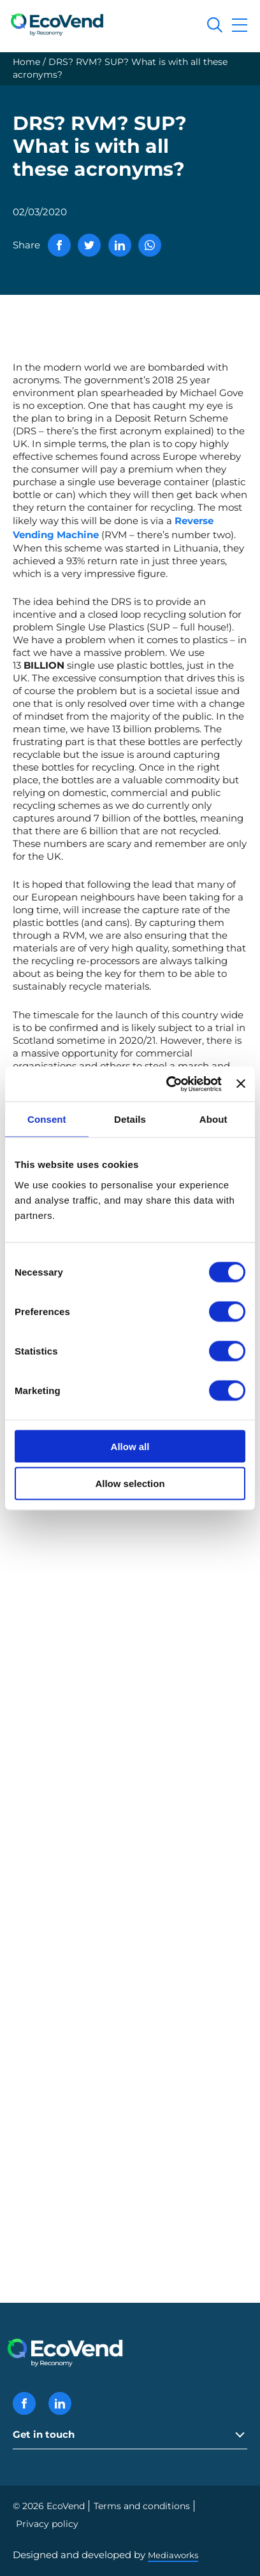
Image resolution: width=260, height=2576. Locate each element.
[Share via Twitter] (89, 245)
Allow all (130, 1446)
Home (26, 62)
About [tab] (213, 1119)
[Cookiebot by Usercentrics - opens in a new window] (167, 1084)
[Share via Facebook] (59, 245)
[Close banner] (240, 1083)
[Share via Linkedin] (119, 245)
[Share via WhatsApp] (149, 245)
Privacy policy (47, 2524)
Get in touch (44, 2434)
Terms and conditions (142, 2506)
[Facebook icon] (24, 2403)
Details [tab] (130, 1119)
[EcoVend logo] (61, 24)
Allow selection (129, 1483)
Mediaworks (173, 2555)
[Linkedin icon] (59, 2403)
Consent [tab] (46, 1119)
